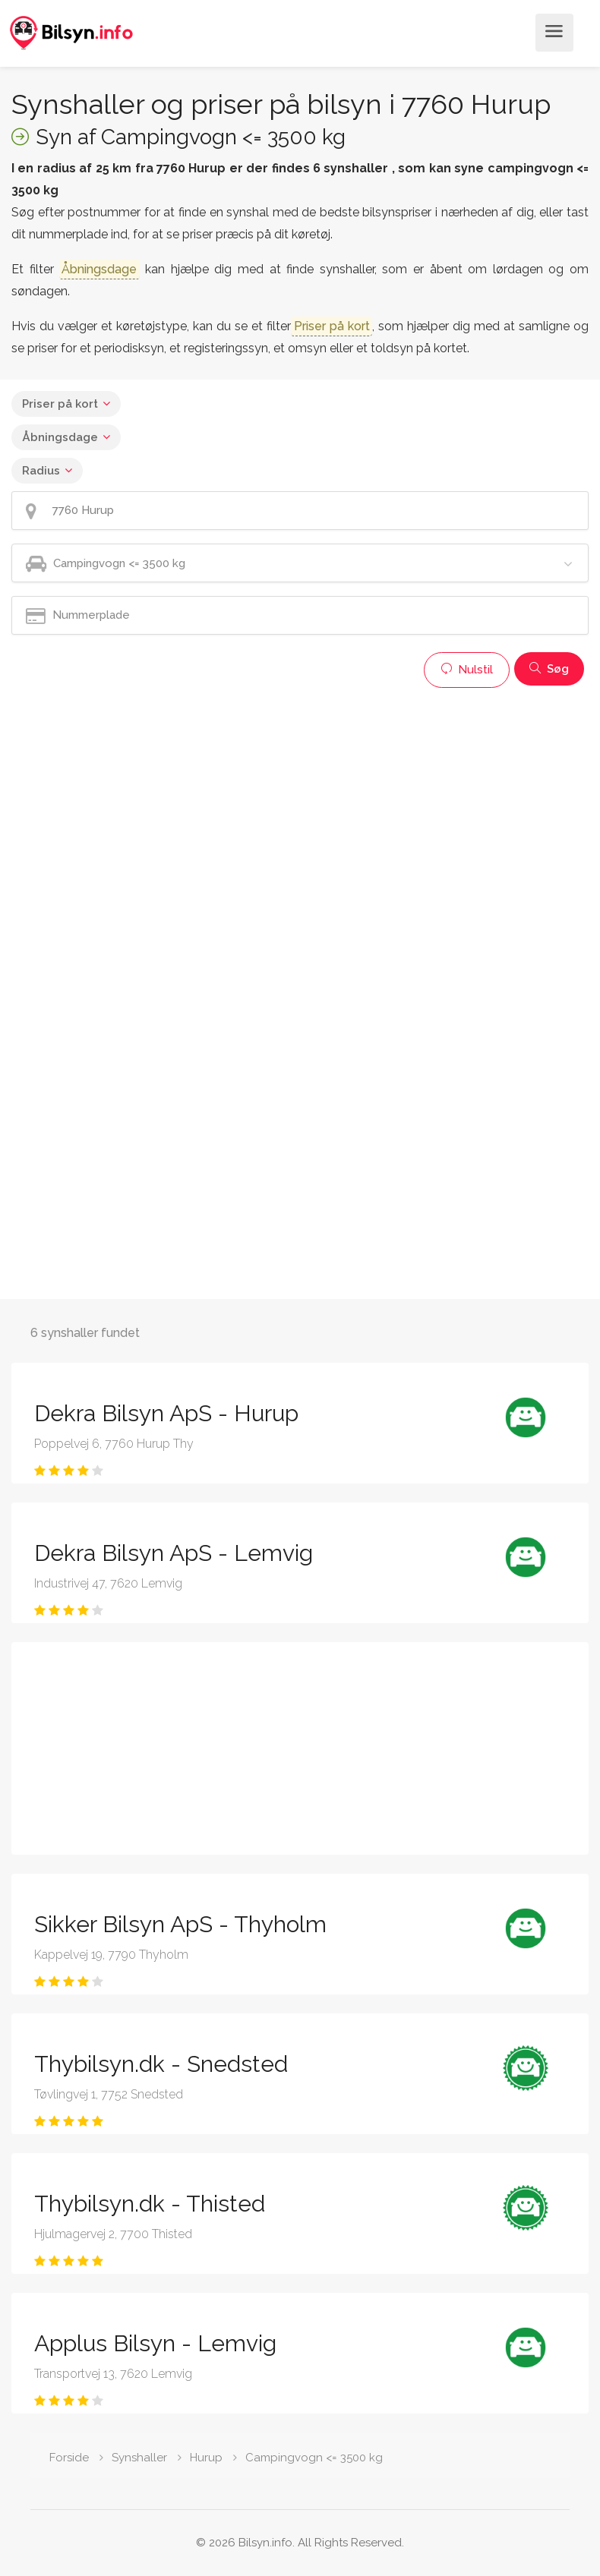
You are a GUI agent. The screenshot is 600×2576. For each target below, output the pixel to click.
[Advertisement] (298, 801)
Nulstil (467, 669)
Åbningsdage (60, 437)
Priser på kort (60, 404)
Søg (549, 669)
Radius (41, 471)
